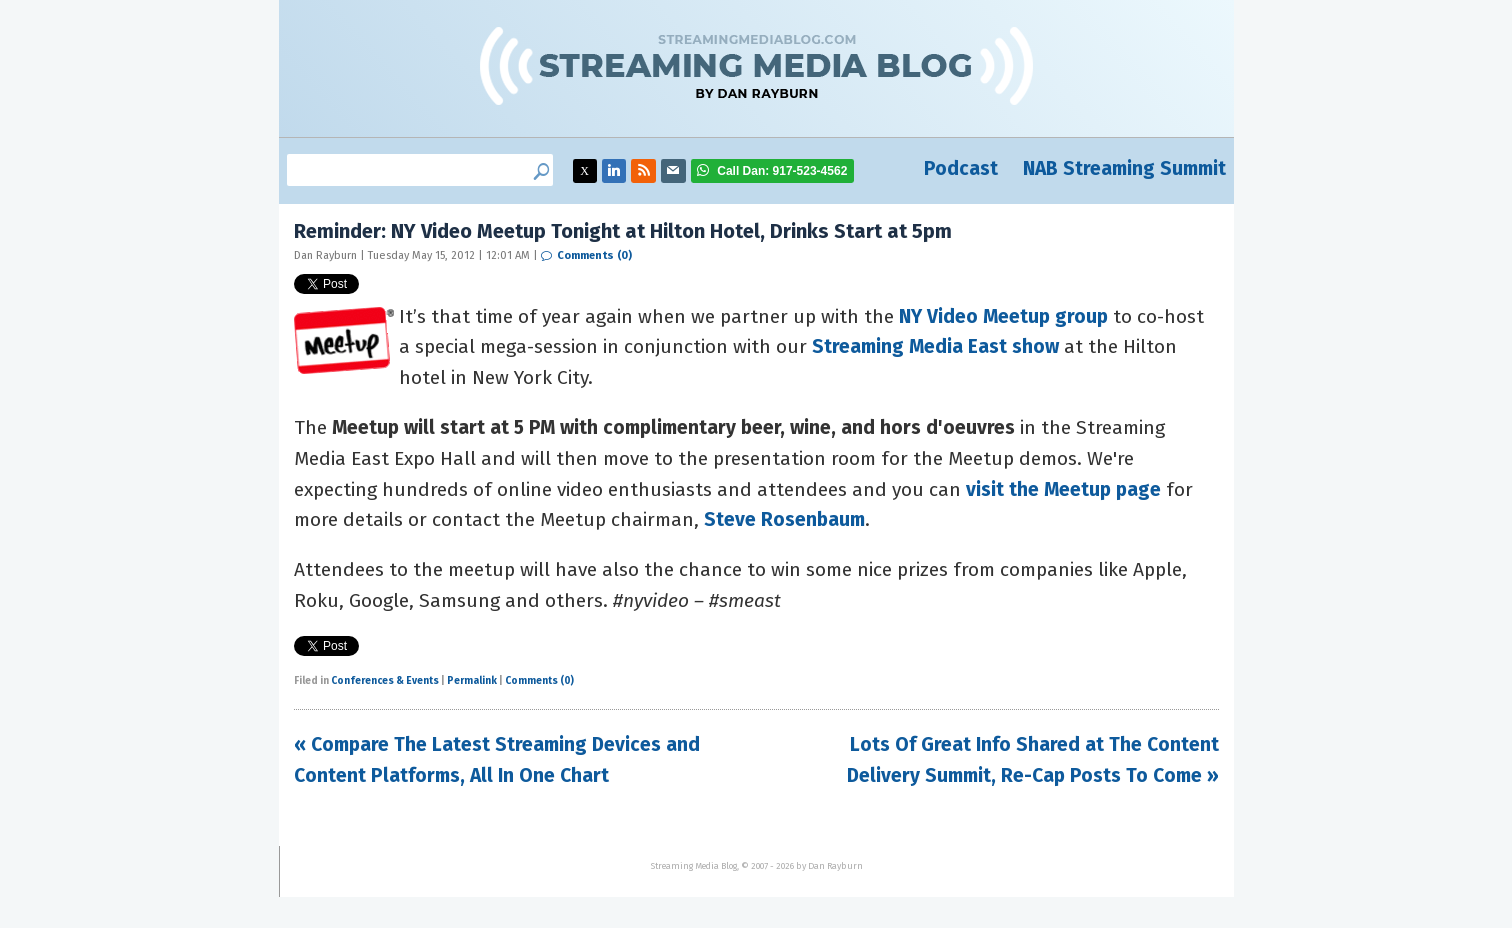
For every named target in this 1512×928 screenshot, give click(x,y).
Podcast (961, 168)
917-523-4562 (782, 171)
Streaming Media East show (935, 346)
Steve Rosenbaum (784, 519)
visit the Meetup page (1063, 489)
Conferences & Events (385, 681)
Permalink (472, 681)
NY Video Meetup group (1003, 316)
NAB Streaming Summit (1124, 168)
